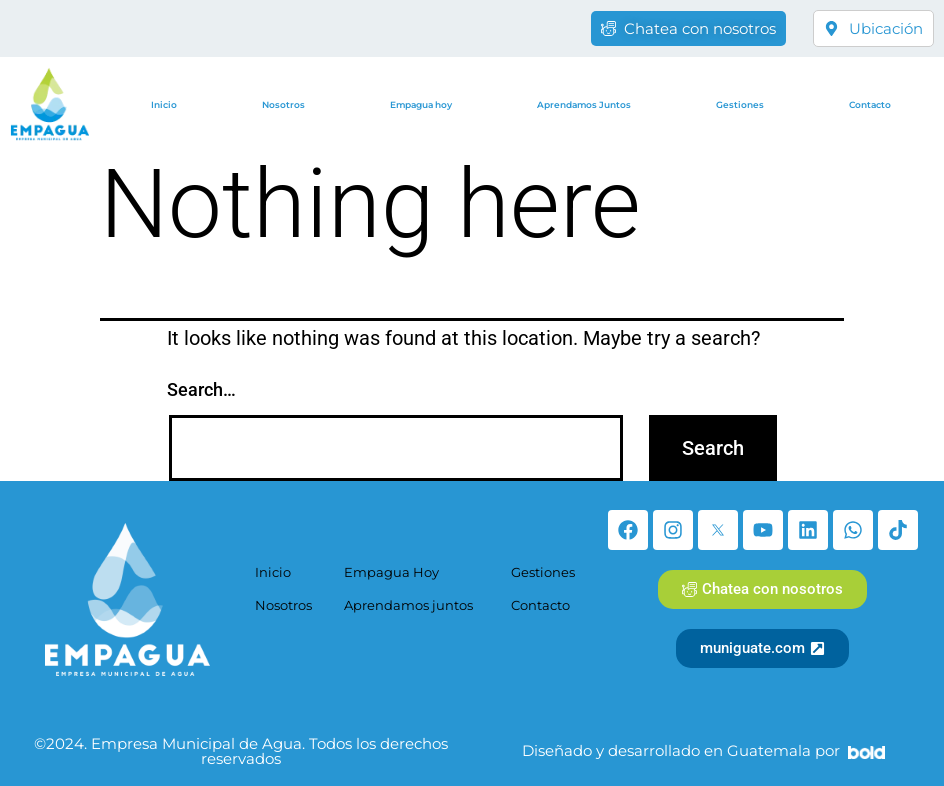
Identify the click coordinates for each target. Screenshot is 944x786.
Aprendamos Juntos (584, 104)
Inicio (164, 104)
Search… (201, 389)
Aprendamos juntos (408, 605)
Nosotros (283, 104)
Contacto (870, 104)
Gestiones (740, 104)
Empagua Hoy (391, 572)
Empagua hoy (421, 104)
